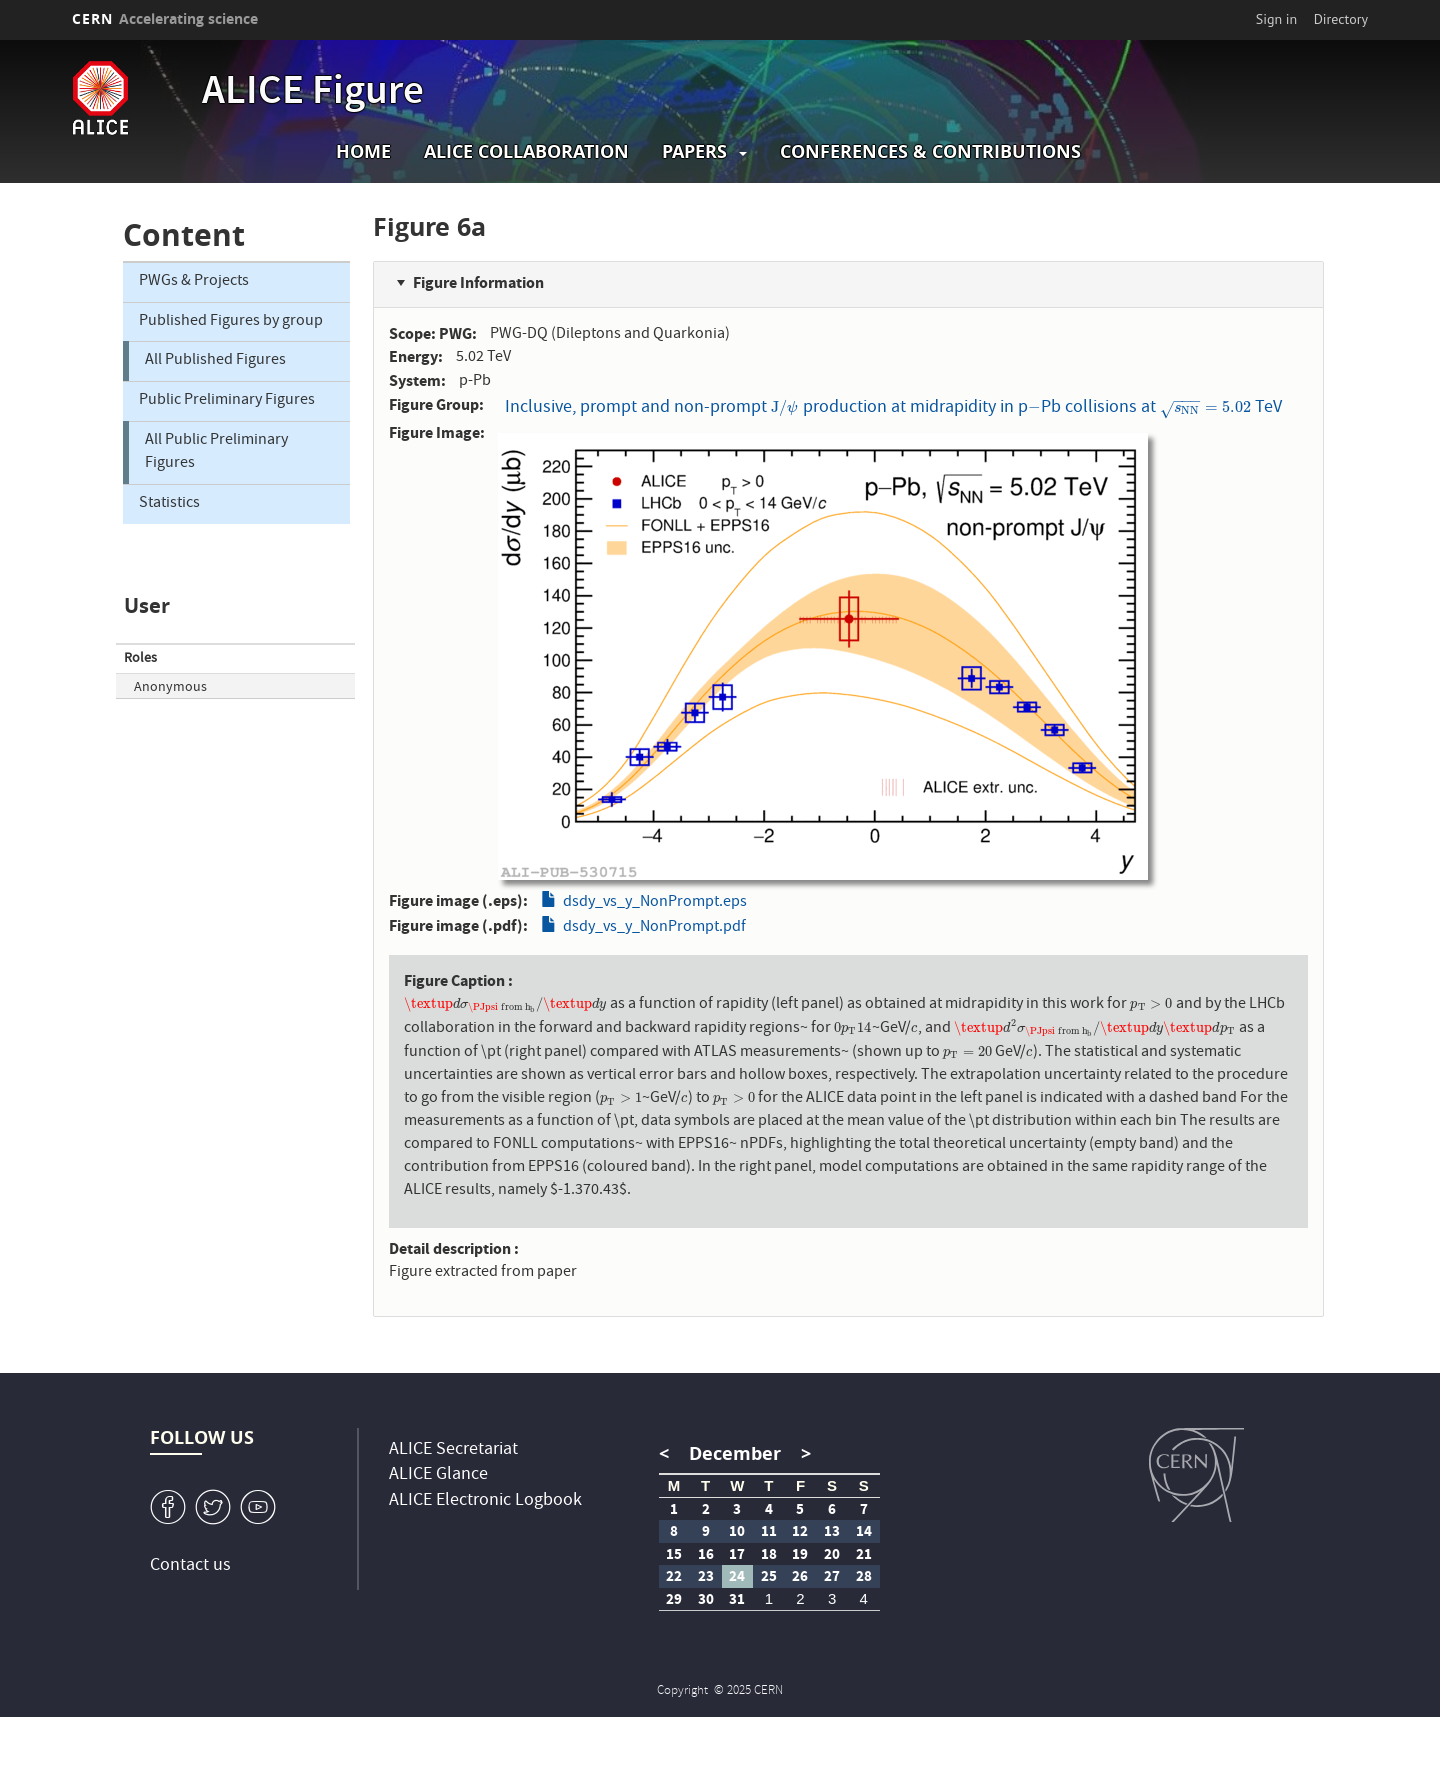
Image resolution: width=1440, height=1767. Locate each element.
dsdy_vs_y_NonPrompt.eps (655, 903)
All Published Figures (215, 361)
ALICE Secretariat (453, 1450)
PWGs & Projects (194, 282)
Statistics (169, 504)
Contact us (190, 1566)
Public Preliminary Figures (227, 401)
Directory (1341, 19)
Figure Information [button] (478, 282)
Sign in (1277, 19)
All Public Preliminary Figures (216, 452)
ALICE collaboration (526, 151)
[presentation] (785, 408)
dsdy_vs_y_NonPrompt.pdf (654, 928)
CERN (165, 18)
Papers (694, 151)
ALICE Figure (313, 94)
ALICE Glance (438, 1475)
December (735, 1453)
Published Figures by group (231, 322)
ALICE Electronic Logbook (485, 1501)
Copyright (684, 1691)
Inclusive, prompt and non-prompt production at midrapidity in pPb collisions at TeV (893, 407)
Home (363, 151)
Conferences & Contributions (930, 151)
